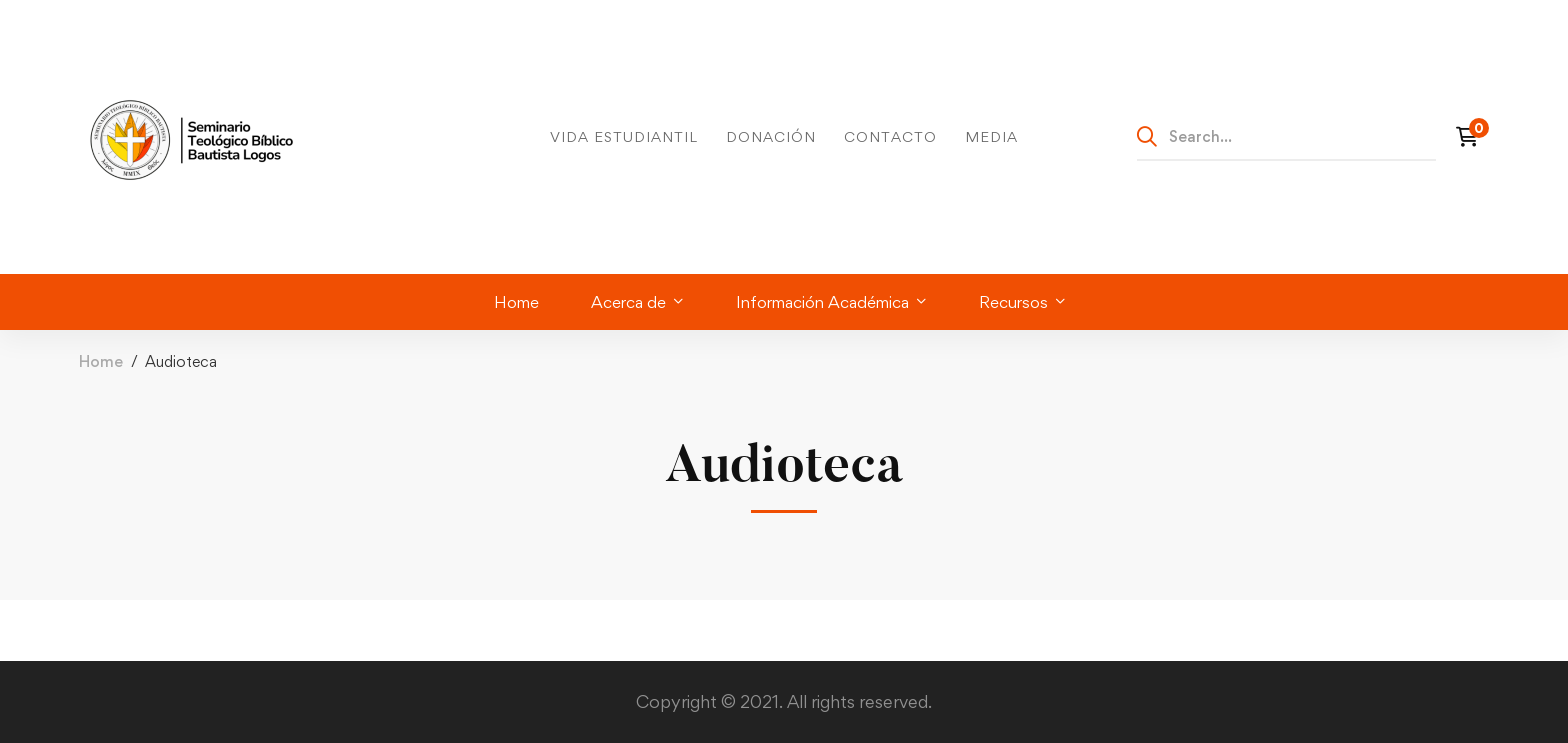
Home (101, 361)
